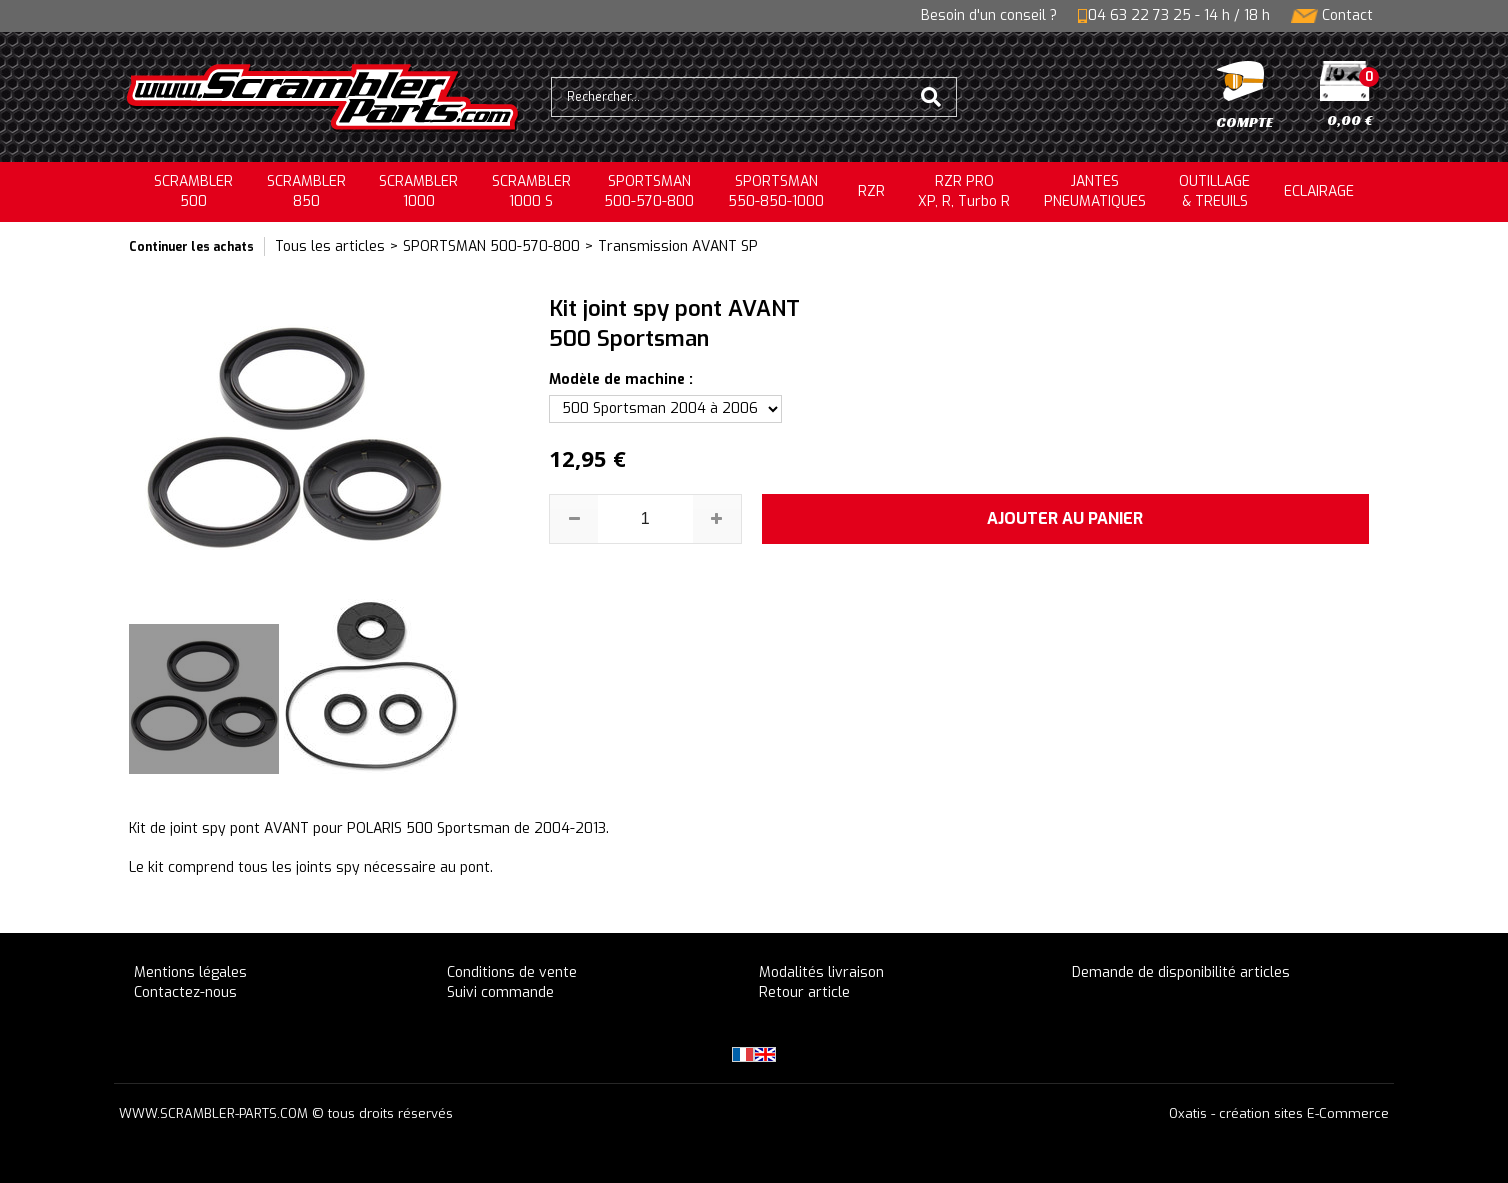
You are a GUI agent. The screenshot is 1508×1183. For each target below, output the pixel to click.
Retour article (804, 992)
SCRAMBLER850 (306, 191)
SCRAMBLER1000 (418, 191)
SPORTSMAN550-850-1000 (776, 191)
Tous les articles (330, 246)
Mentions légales (190, 972)
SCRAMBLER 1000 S (531, 191)
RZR (871, 191)
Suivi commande (500, 992)
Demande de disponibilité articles (1181, 972)
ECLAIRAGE (1319, 191)
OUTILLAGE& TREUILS (1214, 191)
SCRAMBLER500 (193, 191)
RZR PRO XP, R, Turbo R (964, 191)
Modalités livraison (821, 972)
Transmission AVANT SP (678, 246)
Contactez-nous (185, 992)
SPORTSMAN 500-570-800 (491, 246)
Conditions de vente (512, 972)
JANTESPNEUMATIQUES (1095, 191)
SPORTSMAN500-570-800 (649, 191)
